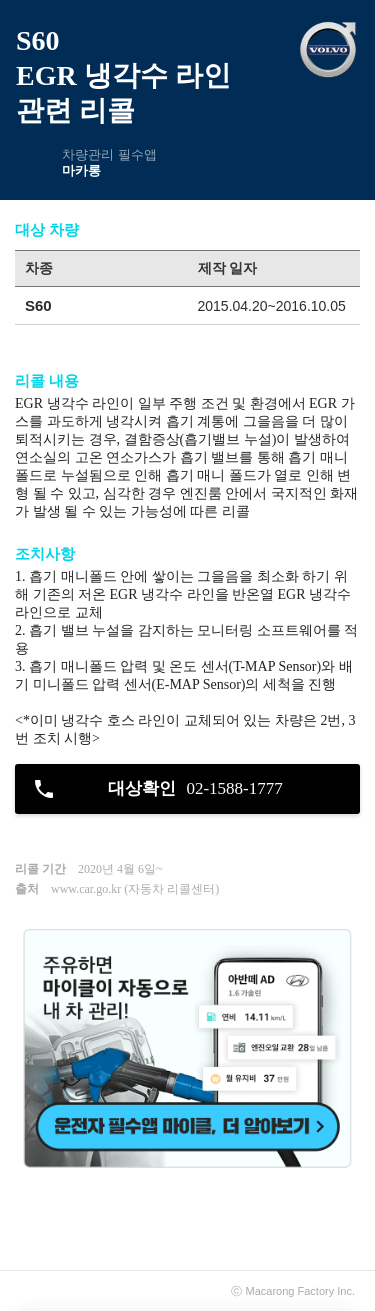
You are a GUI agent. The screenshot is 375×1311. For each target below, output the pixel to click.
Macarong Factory (290, 1291)
